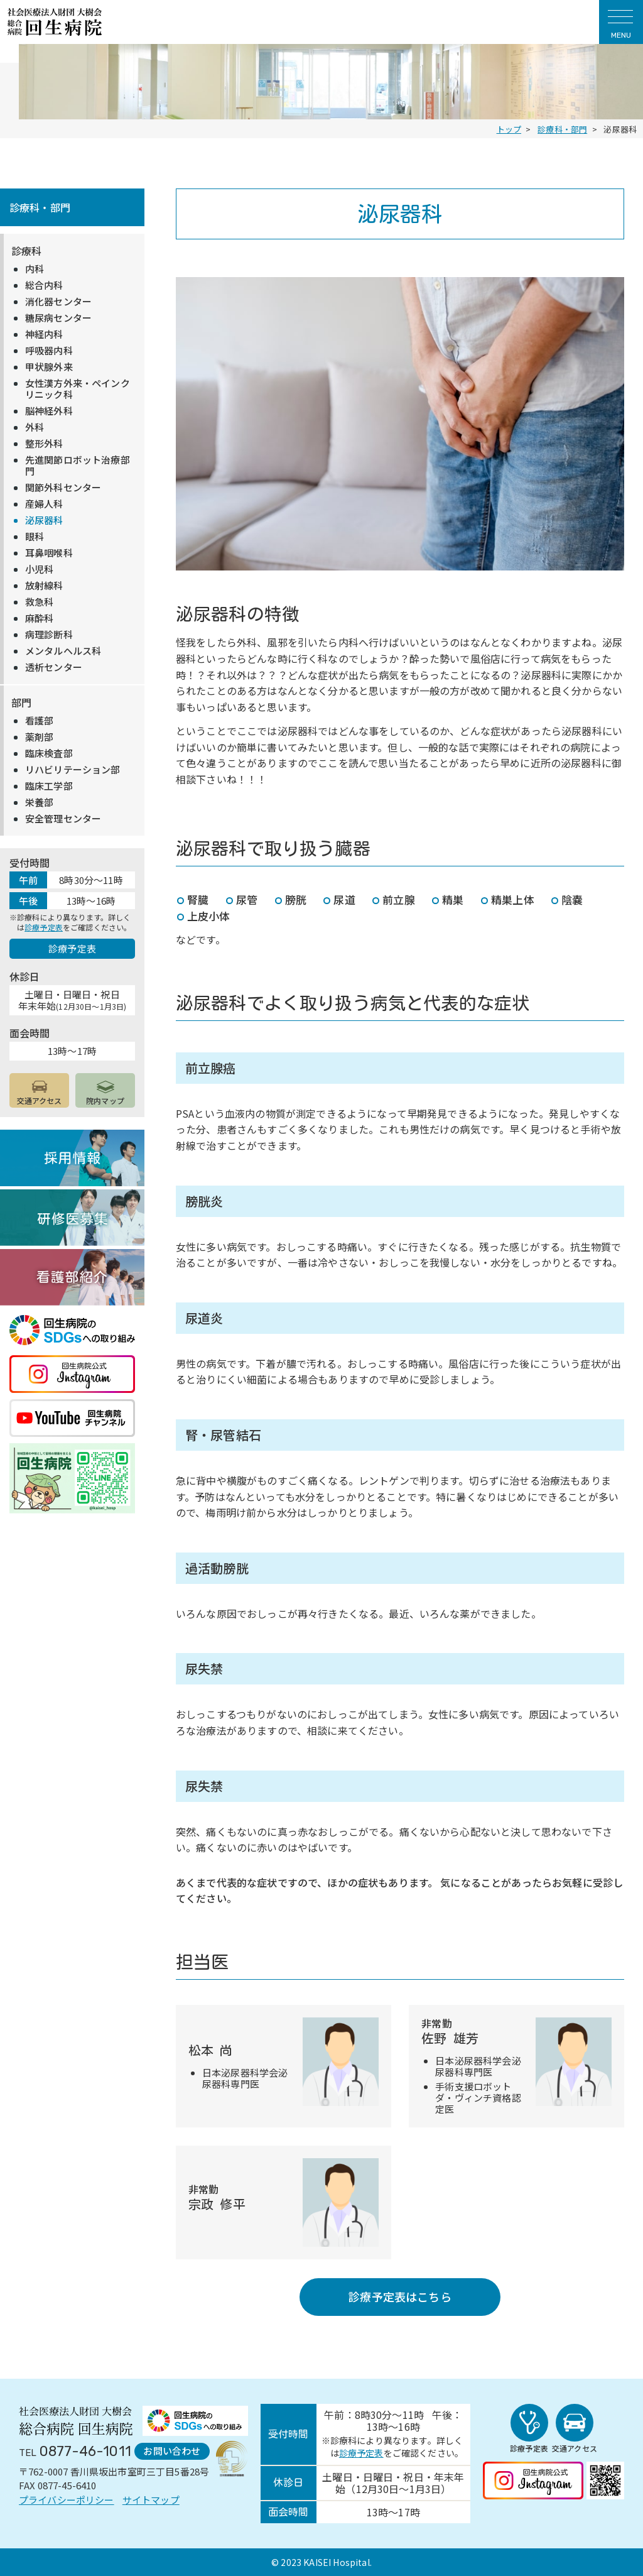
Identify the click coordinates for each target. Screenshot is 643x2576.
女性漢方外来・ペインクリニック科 (77, 389)
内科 (34, 269)
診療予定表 (43, 927)
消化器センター (58, 301)
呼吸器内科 (49, 350)
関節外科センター (63, 487)
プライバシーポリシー (66, 2499)
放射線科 (44, 585)
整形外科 (44, 443)
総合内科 (44, 285)
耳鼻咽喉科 (49, 553)
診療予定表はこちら (400, 2296)
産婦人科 (44, 504)
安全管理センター (63, 818)
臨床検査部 (49, 753)
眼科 (34, 536)
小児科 (39, 569)
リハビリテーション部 (73, 769)
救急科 (39, 602)
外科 (34, 427)
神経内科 (44, 334)
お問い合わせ (171, 2450)
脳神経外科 (49, 411)
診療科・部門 (39, 207)
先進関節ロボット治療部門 (77, 465)
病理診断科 (49, 634)
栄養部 (39, 802)
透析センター (53, 667)
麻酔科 (39, 618)
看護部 (39, 720)
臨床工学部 (49, 786)
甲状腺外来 (49, 367)
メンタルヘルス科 (63, 651)
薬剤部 (39, 737)
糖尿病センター (58, 318)
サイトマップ (151, 2499)
